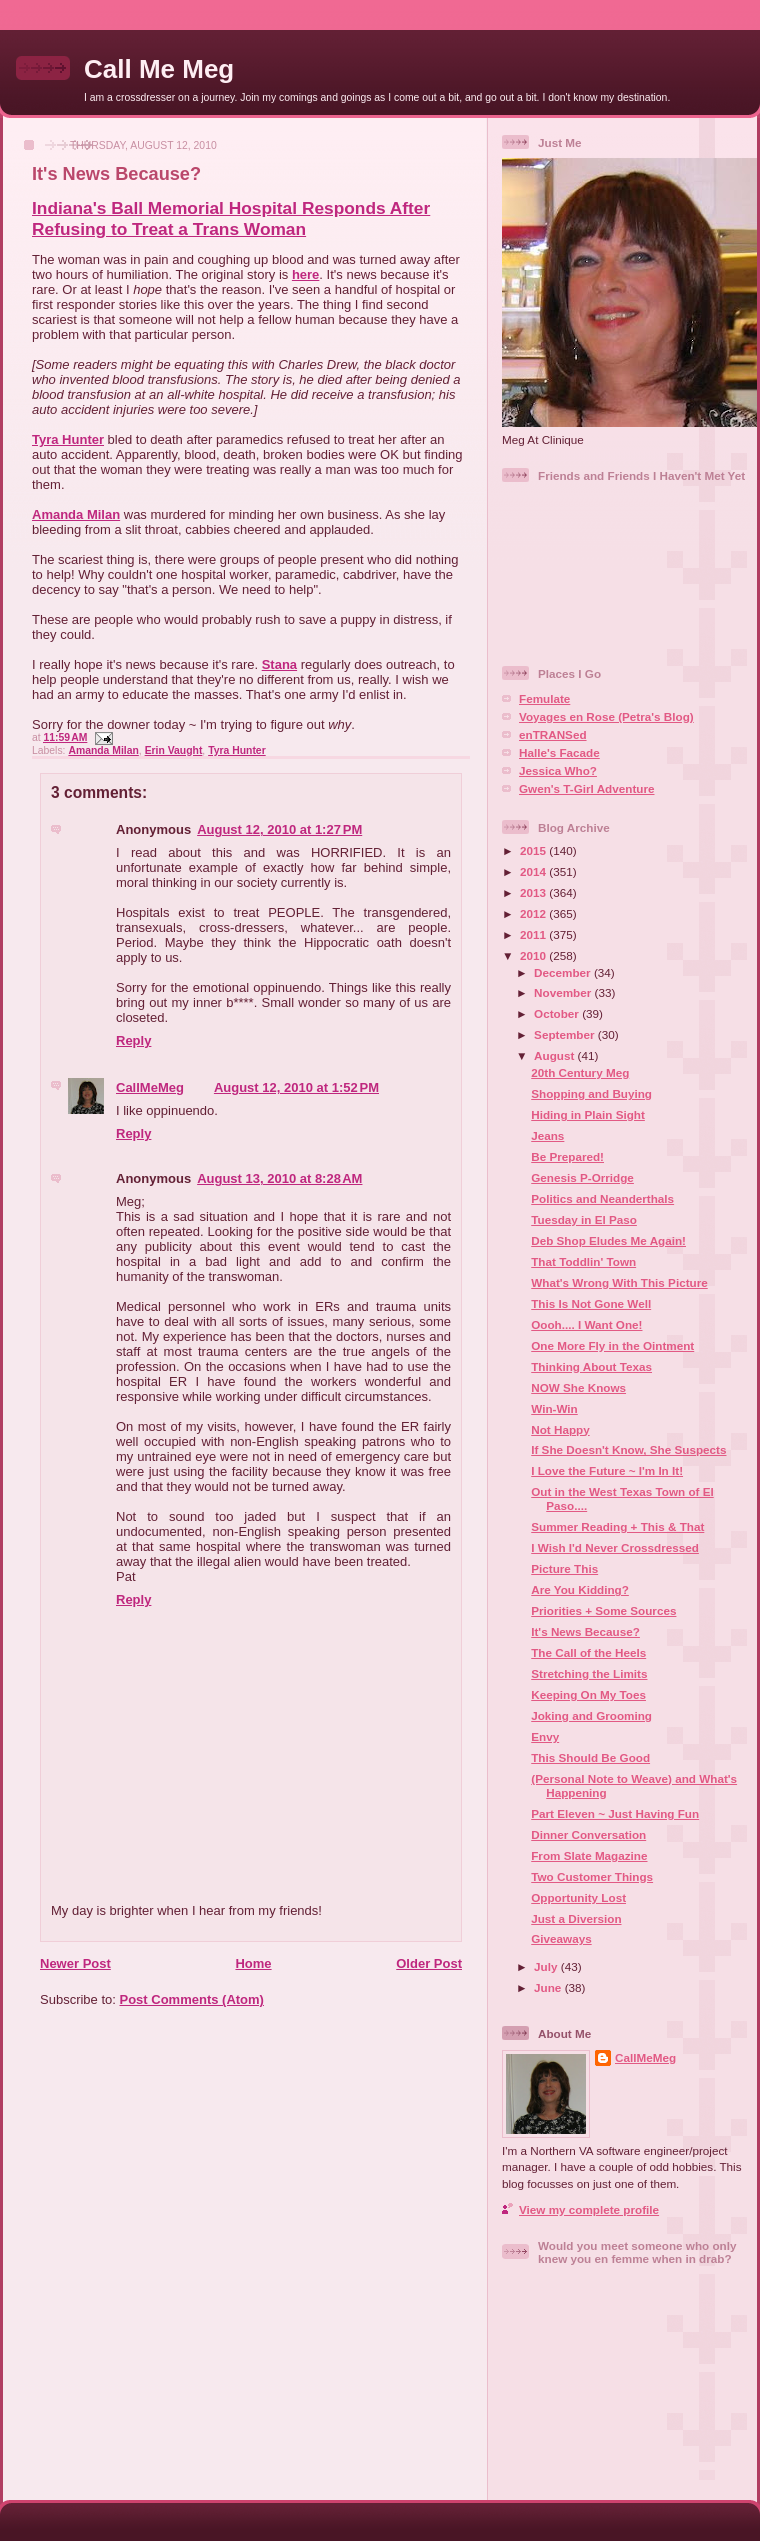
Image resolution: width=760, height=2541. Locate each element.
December (564, 972)
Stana (279, 664)
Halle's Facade (559, 752)
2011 (534, 934)
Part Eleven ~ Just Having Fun (615, 1813)
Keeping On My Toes (588, 1694)
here (305, 274)
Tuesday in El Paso (584, 1219)
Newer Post (75, 1963)
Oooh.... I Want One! (586, 1324)
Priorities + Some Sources (603, 1610)
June (549, 1987)
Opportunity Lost (578, 1897)
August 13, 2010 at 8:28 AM (279, 1178)
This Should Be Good (590, 1757)
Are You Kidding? (580, 1589)
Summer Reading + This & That (617, 1526)
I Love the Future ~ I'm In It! (607, 1470)
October (558, 1013)
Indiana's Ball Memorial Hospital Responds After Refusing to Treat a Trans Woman (231, 218)
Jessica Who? (558, 770)
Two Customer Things (592, 1876)
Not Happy (560, 1429)
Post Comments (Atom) (192, 1999)
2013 (534, 892)
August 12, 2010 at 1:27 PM (279, 829)
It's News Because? (116, 174)
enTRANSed (553, 734)
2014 (534, 871)
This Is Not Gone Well (591, 1303)
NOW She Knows (578, 1387)
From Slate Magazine (589, 1855)
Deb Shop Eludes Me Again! (608, 1240)
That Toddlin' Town (583, 1261)
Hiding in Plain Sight (588, 1114)
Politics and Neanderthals (602, 1198)
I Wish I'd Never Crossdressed (615, 1547)
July (547, 1966)
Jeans (547, 1135)
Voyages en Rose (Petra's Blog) (606, 716)
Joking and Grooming (591, 1715)
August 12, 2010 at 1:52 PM (296, 1087)
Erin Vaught (174, 750)
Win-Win (554, 1408)
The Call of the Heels (588, 1652)
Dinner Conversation (588, 1834)
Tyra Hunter (68, 439)
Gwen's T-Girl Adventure (586, 788)
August (556, 1055)
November (564, 992)
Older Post (429, 1963)
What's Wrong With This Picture (619, 1282)
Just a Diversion (576, 1918)
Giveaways (561, 1938)
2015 (534, 850)
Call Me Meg (159, 69)
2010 (534, 955)
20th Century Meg (580, 1072)
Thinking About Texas (591, 1366)
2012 (534, 913)
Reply (133, 1040)
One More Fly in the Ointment (612, 1345)
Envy (545, 1736)
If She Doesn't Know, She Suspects (628, 1449)
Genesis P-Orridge (582, 1177)
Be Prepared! (567, 1156)
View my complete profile (589, 2209)
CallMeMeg (150, 1087)
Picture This (564, 1568)
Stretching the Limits (589, 1673)
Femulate (544, 698)
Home (253, 1963)
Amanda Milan (76, 514)
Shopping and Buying (591, 1093)
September (566, 1034)
